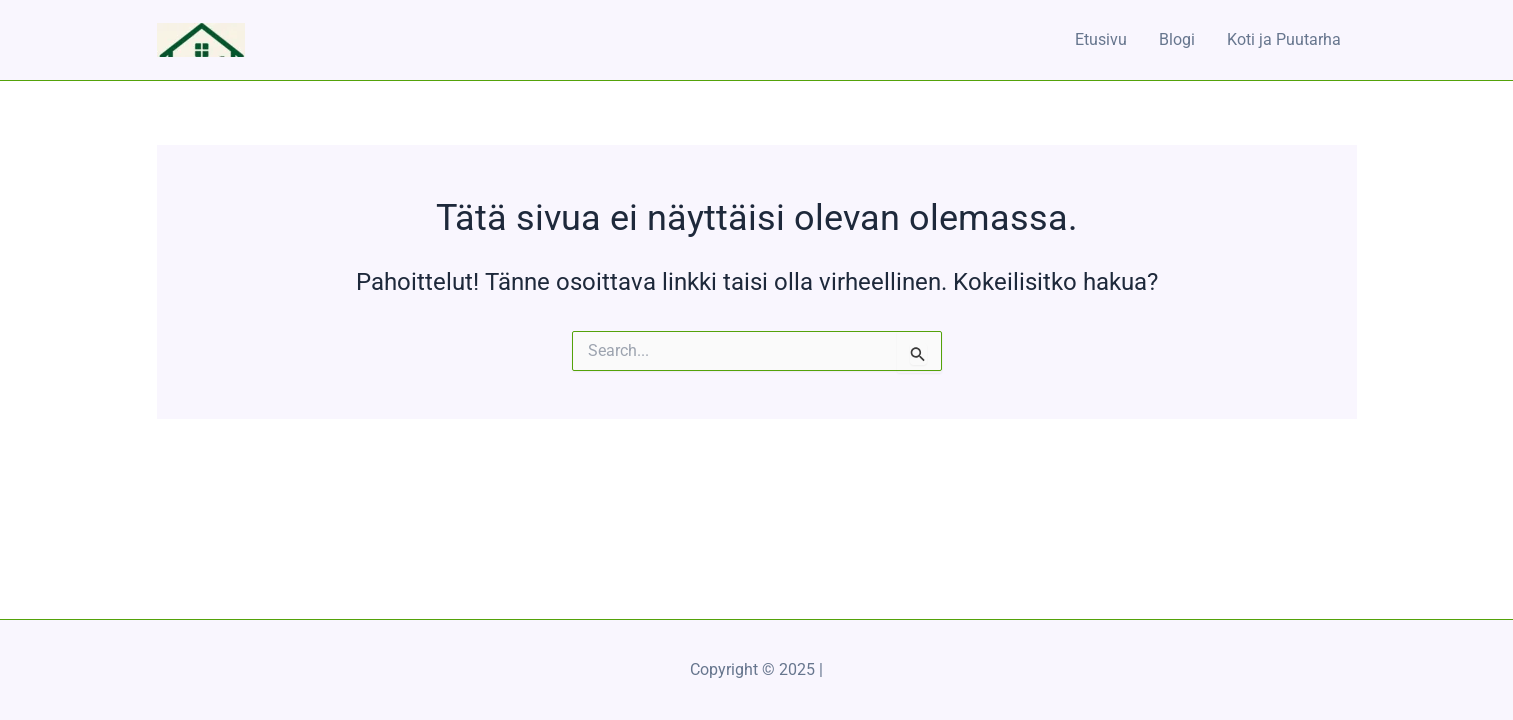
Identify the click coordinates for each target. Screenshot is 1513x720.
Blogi (1177, 39)
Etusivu (1101, 39)
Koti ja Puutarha (1284, 39)
